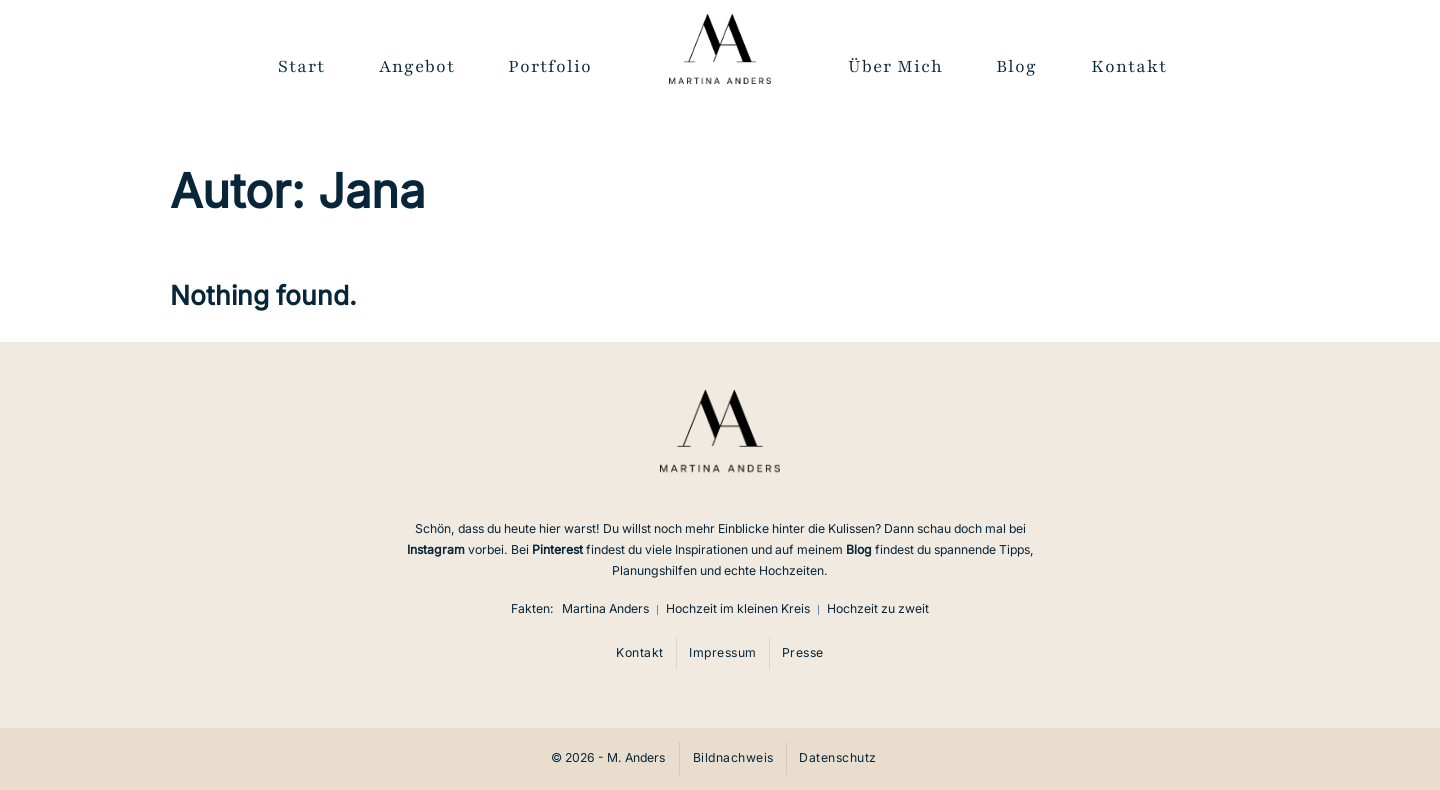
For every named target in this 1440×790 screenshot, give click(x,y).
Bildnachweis (733, 757)
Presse (803, 652)
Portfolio (550, 66)
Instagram (436, 549)
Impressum (723, 652)
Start (301, 66)
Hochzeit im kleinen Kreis (738, 608)
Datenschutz (838, 757)
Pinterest (557, 549)
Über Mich (895, 66)
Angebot (417, 66)
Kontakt (1129, 66)
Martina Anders (605, 608)
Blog (1016, 66)
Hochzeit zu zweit (878, 608)
